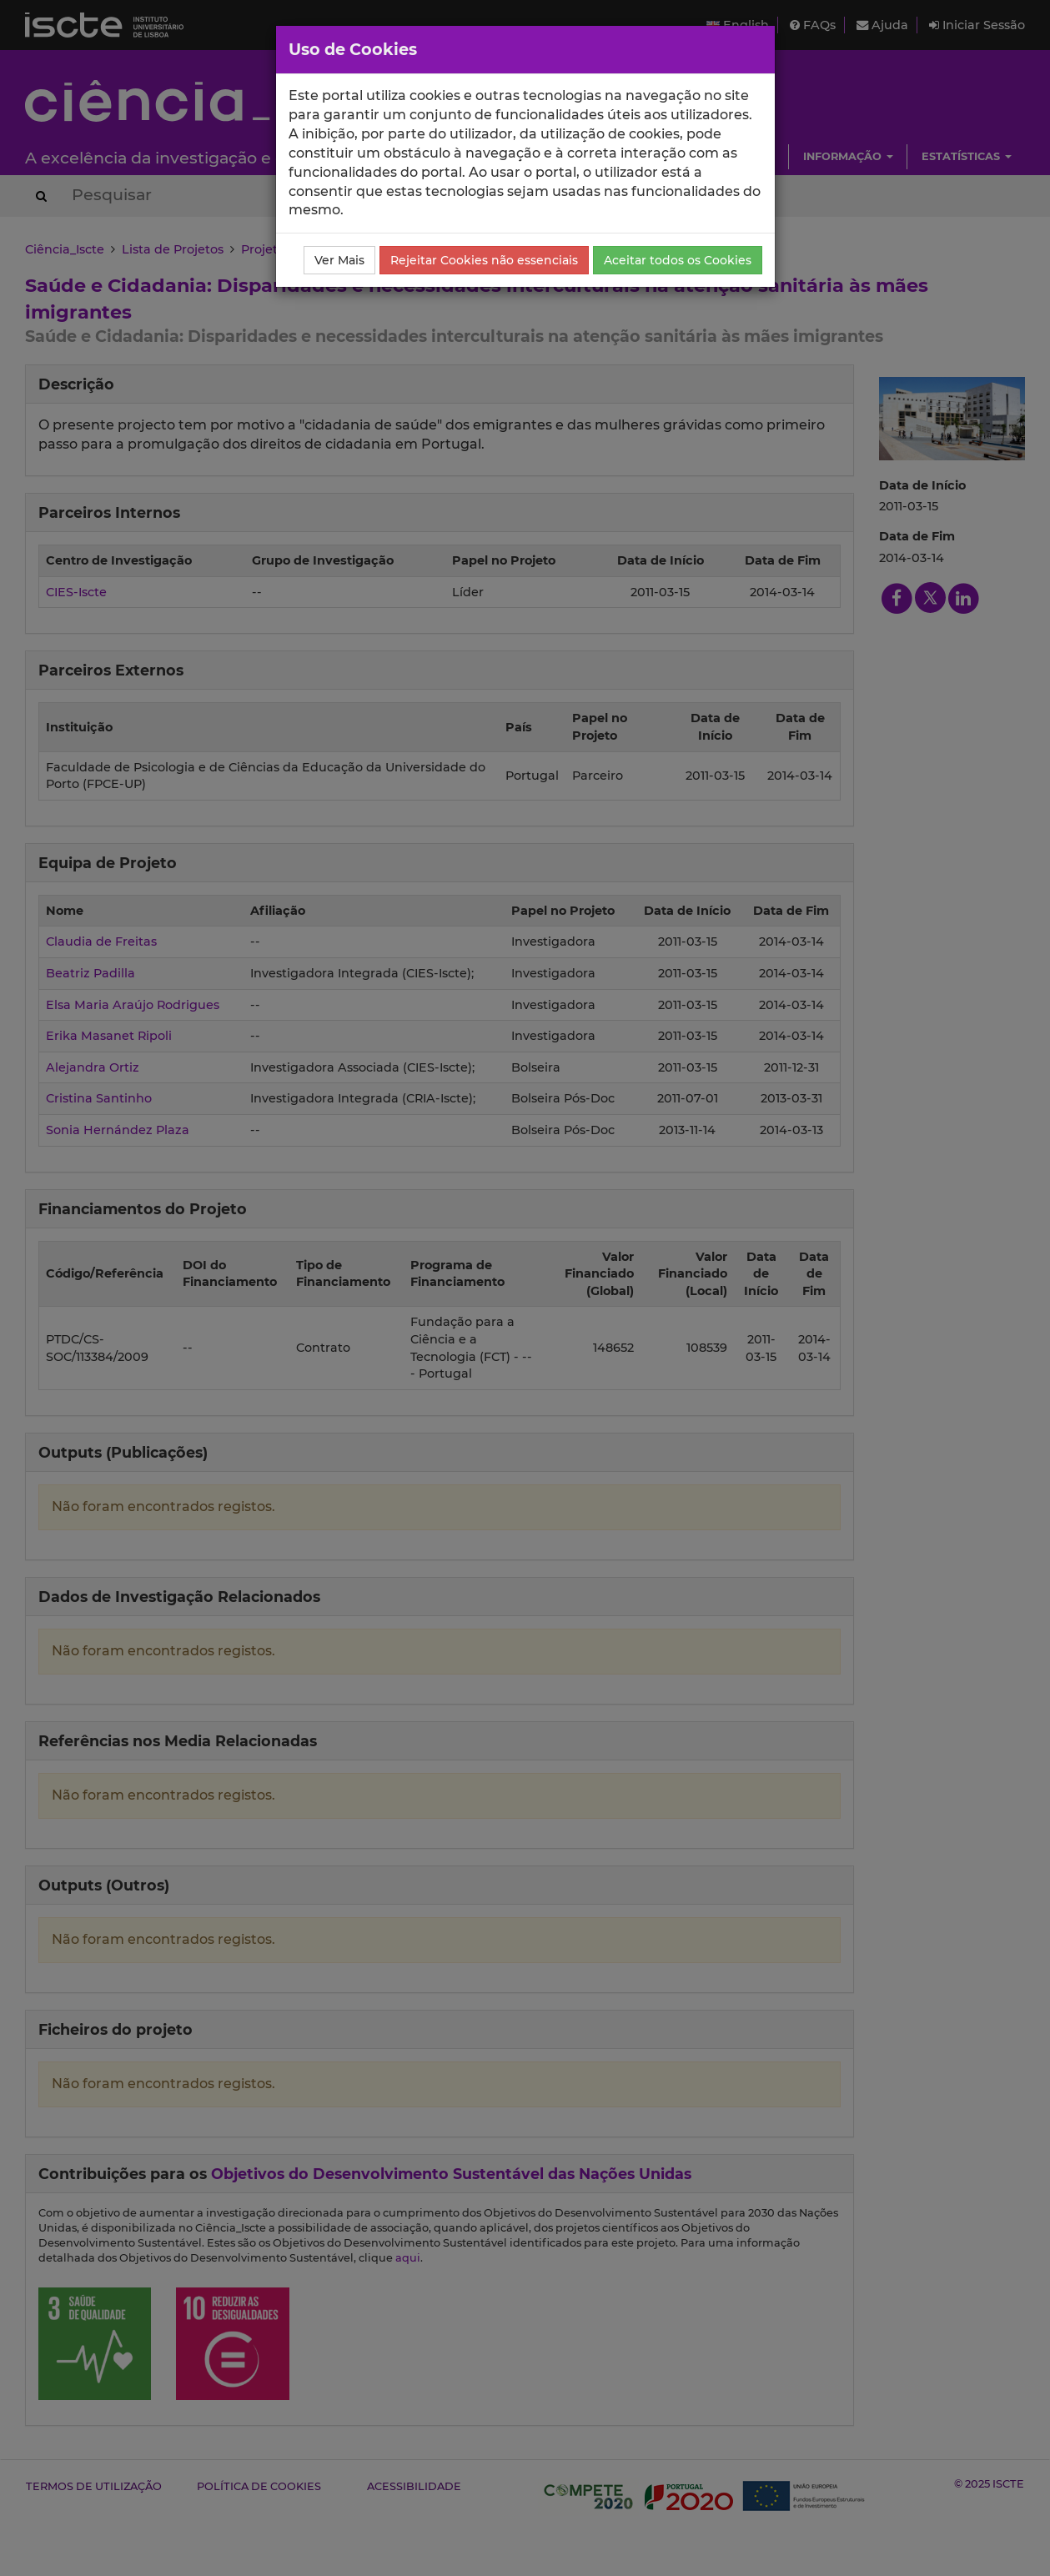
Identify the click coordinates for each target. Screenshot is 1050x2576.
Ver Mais (339, 260)
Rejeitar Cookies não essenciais (484, 260)
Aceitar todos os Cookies (677, 260)
